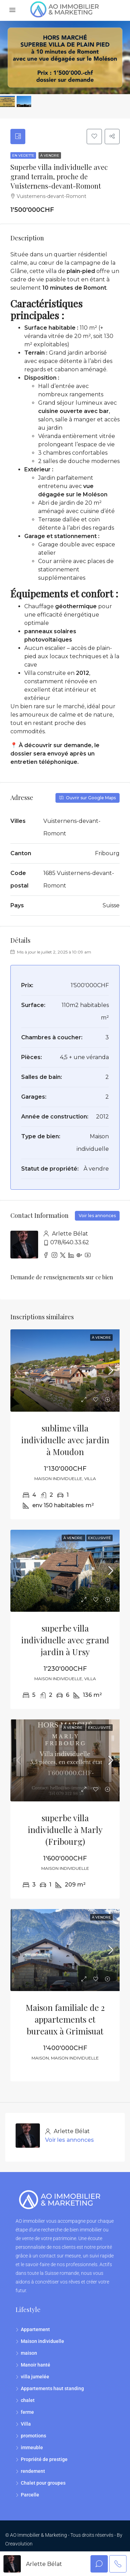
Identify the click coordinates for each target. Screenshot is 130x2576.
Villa (26, 2425)
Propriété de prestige (44, 2461)
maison (29, 2355)
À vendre (49, 157)
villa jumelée (35, 2378)
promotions (33, 2437)
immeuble (32, 2449)
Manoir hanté (35, 2366)
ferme (27, 2414)
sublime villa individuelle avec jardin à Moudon (65, 1441)
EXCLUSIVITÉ (99, 1539)
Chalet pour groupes (43, 2484)
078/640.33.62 (69, 1243)
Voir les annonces (97, 1217)
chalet (28, 2402)
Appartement (35, 2331)
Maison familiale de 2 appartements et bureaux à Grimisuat (65, 2021)
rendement (33, 2473)
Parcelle (30, 2496)
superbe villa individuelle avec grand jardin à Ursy (65, 1641)
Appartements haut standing (52, 2390)
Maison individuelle (42, 2343)
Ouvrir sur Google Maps (87, 799)
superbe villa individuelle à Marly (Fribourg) (65, 1831)
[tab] (18, 137)
